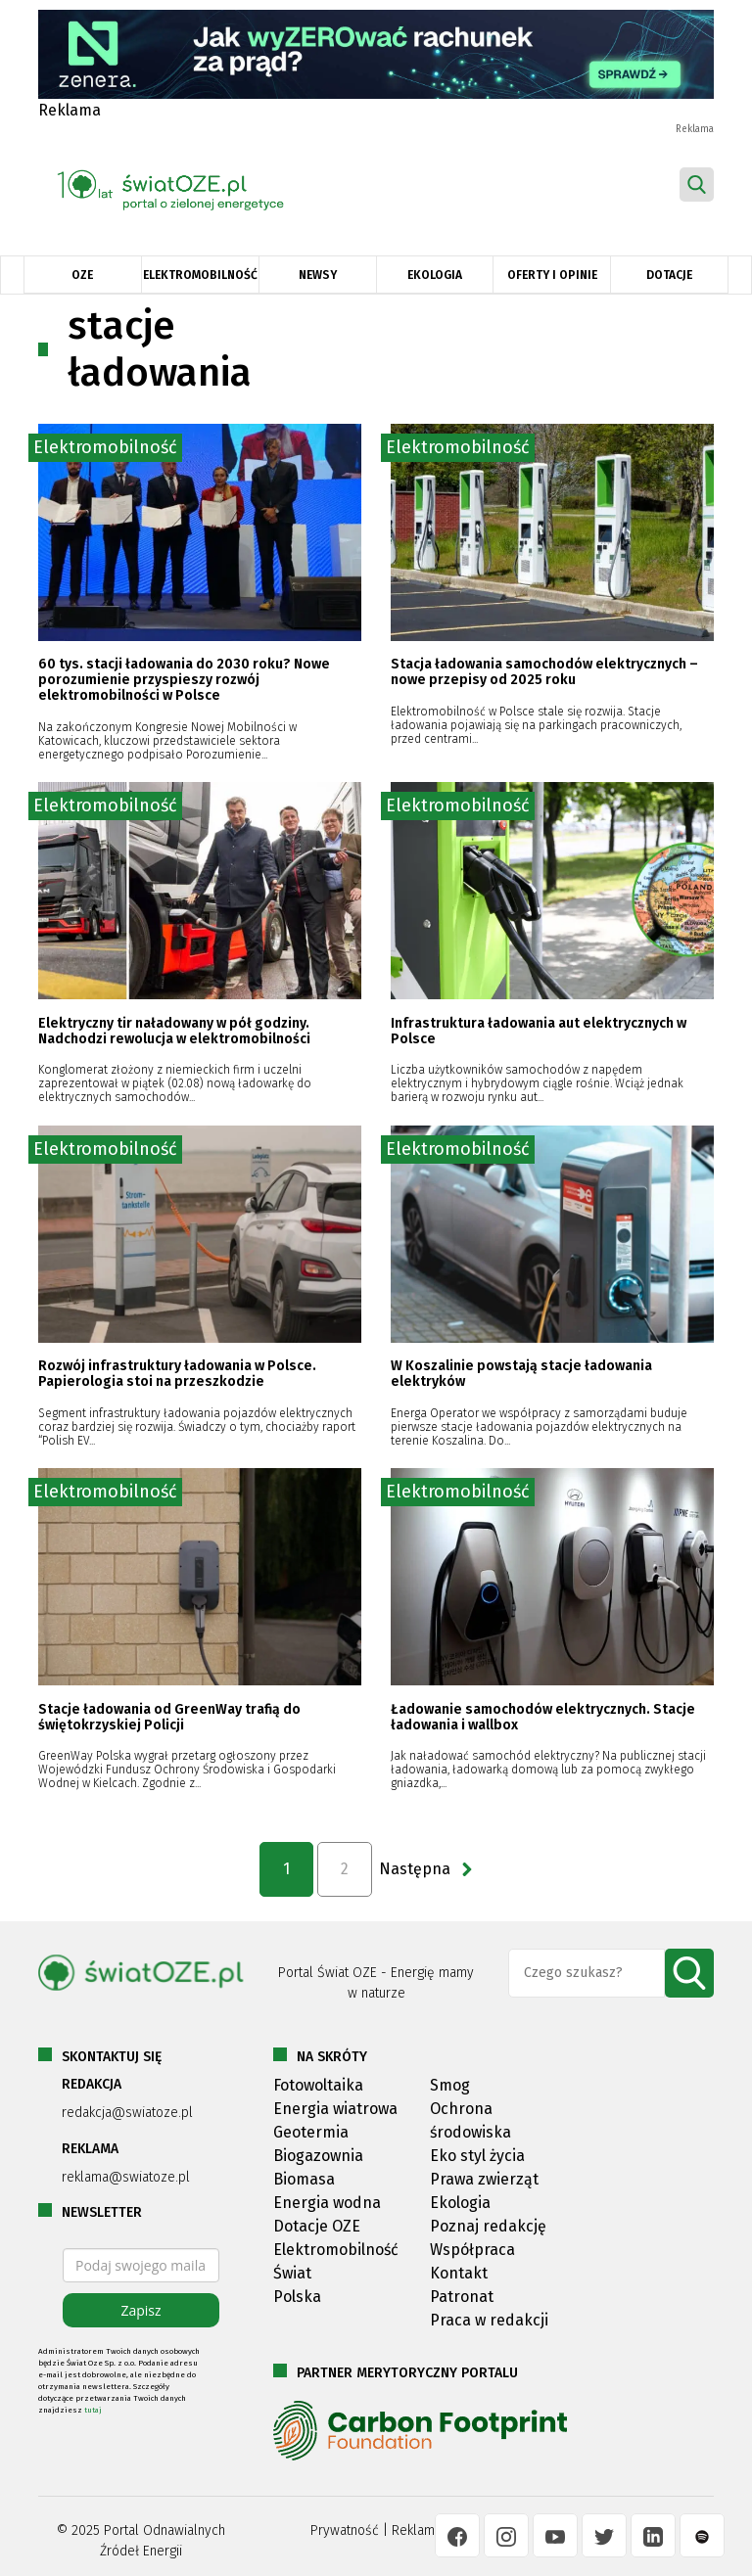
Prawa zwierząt (484, 2179)
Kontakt (459, 2273)
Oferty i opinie (552, 275)
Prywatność (344, 2530)
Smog (450, 2085)
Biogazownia (318, 2155)
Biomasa (304, 2179)
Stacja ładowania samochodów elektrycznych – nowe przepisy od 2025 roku (544, 672)
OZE (82, 275)
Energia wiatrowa (335, 2108)
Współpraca (472, 2249)
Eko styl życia (477, 2155)
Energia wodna (327, 2202)
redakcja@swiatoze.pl (127, 2112)
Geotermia (311, 2132)
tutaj (93, 2410)
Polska (297, 2296)
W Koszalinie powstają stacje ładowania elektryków (521, 1373)
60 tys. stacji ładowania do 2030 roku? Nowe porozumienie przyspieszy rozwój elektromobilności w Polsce (184, 680)
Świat (292, 2273)
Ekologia (434, 275)
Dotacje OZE (316, 2226)
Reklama (417, 2530)
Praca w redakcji (489, 2320)
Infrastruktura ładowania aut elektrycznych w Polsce (538, 1031)
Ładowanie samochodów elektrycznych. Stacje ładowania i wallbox (543, 1717)
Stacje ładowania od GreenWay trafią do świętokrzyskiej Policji (169, 1717)
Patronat (462, 2296)
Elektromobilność (200, 275)
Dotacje (669, 275)
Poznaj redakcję (488, 2226)
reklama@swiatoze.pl (126, 2177)
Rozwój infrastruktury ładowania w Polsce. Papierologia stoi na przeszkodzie (177, 1373)
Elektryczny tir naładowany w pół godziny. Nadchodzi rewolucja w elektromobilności (174, 1031)
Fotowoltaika (318, 2085)
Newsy (318, 275)
